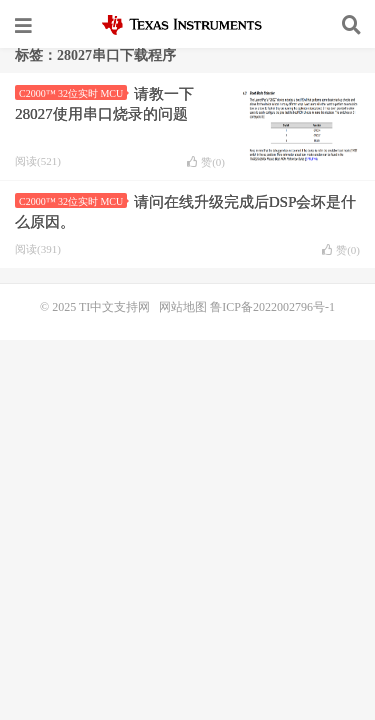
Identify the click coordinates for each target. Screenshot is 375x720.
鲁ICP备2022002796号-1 (272, 307)
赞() (206, 162)
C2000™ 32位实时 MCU (73, 93)
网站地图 (183, 307)
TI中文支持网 (187, 25)
